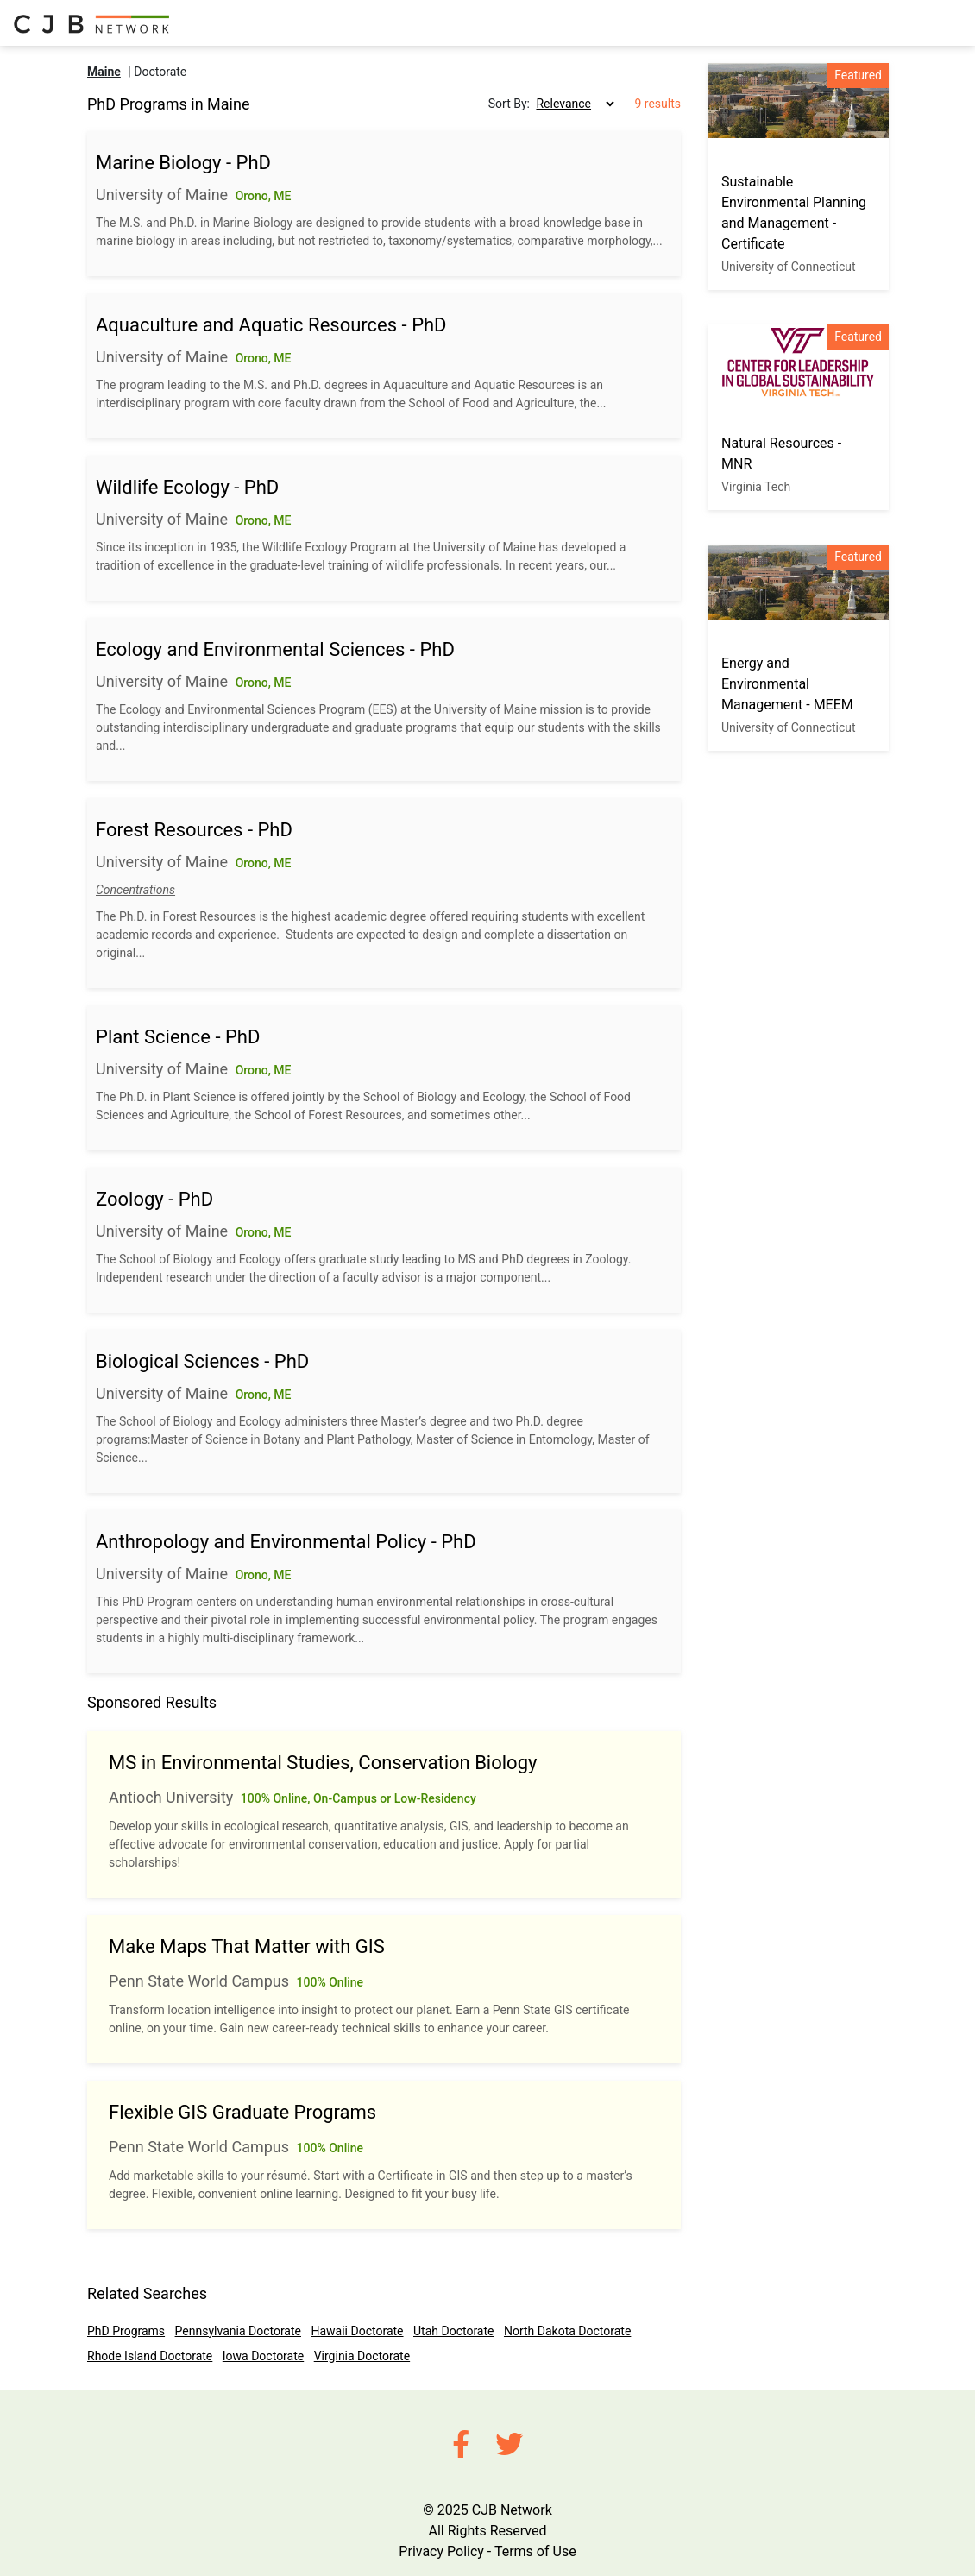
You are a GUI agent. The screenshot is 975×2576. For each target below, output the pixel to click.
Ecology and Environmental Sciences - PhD (275, 649)
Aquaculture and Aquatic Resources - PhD (271, 325)
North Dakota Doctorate (567, 2331)
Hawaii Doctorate (357, 2331)
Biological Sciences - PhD (202, 1361)
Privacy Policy (441, 2551)
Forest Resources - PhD (194, 830)
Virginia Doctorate (362, 2356)
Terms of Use (535, 2551)
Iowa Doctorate (263, 2356)
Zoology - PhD (154, 1199)
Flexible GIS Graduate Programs (242, 2112)
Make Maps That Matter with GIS (247, 1946)
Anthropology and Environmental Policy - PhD (286, 1542)
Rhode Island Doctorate (149, 2356)
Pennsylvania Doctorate (238, 2331)
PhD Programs (126, 2331)
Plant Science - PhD (178, 1037)
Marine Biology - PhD (183, 162)
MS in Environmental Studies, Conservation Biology (323, 1762)
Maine (104, 72)
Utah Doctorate (453, 2331)
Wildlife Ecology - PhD (187, 487)
